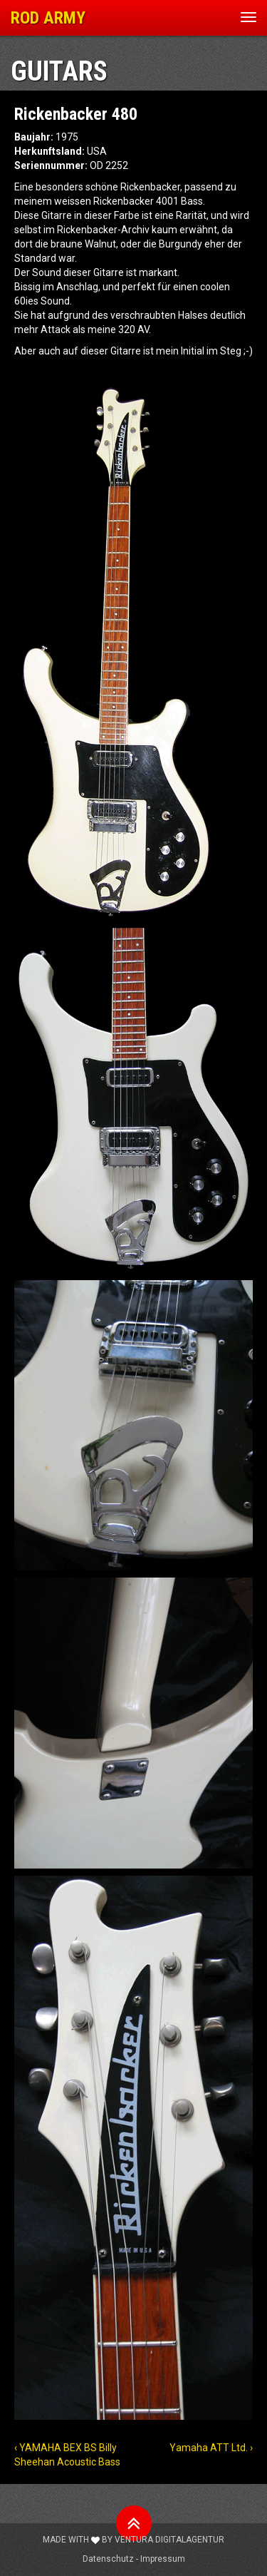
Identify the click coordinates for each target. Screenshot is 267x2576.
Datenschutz (108, 2559)
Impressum (162, 2559)
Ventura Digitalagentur (169, 2540)
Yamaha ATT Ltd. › (211, 2447)
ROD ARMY (48, 18)
